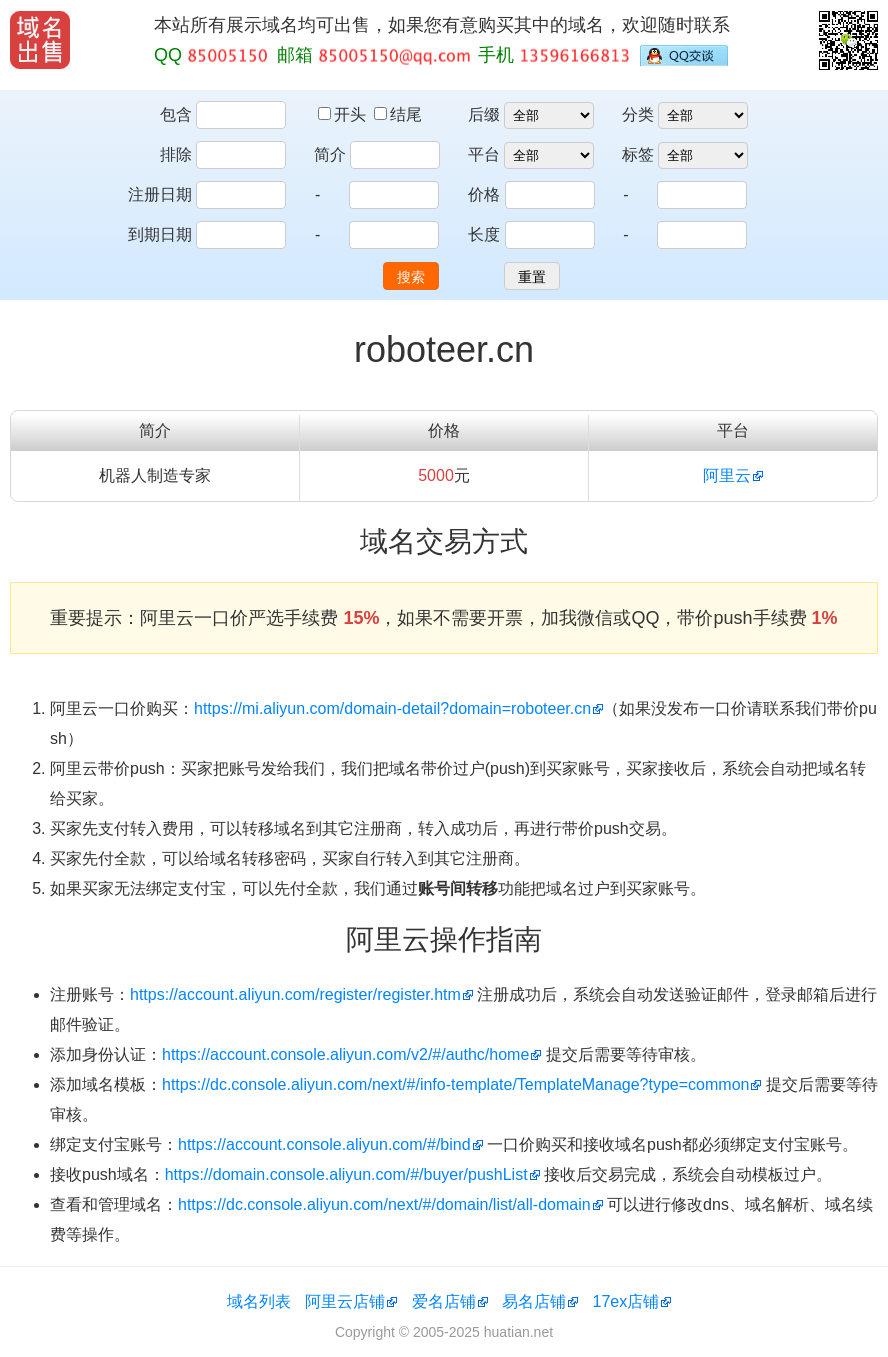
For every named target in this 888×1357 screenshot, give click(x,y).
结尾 (398, 114)
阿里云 (727, 475)
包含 (176, 114)
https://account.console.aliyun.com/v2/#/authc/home (345, 1054)
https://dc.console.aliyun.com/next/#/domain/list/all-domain (384, 1204)
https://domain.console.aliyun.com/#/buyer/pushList (346, 1174)
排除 (176, 154)
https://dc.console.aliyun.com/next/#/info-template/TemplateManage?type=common (455, 1084)
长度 (484, 234)
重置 (532, 277)
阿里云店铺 (345, 1301)
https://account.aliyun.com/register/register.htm (295, 994)
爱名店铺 (444, 1301)
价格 (484, 194)
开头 (344, 114)
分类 (638, 114)
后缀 (484, 114)
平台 (484, 154)
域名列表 (259, 1301)
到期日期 (160, 234)
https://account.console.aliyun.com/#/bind (324, 1144)
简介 (330, 154)
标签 (638, 154)
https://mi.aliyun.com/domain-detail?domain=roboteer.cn (392, 708)
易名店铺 (534, 1301)
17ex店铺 (626, 1301)
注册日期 (160, 194)
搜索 (411, 277)
